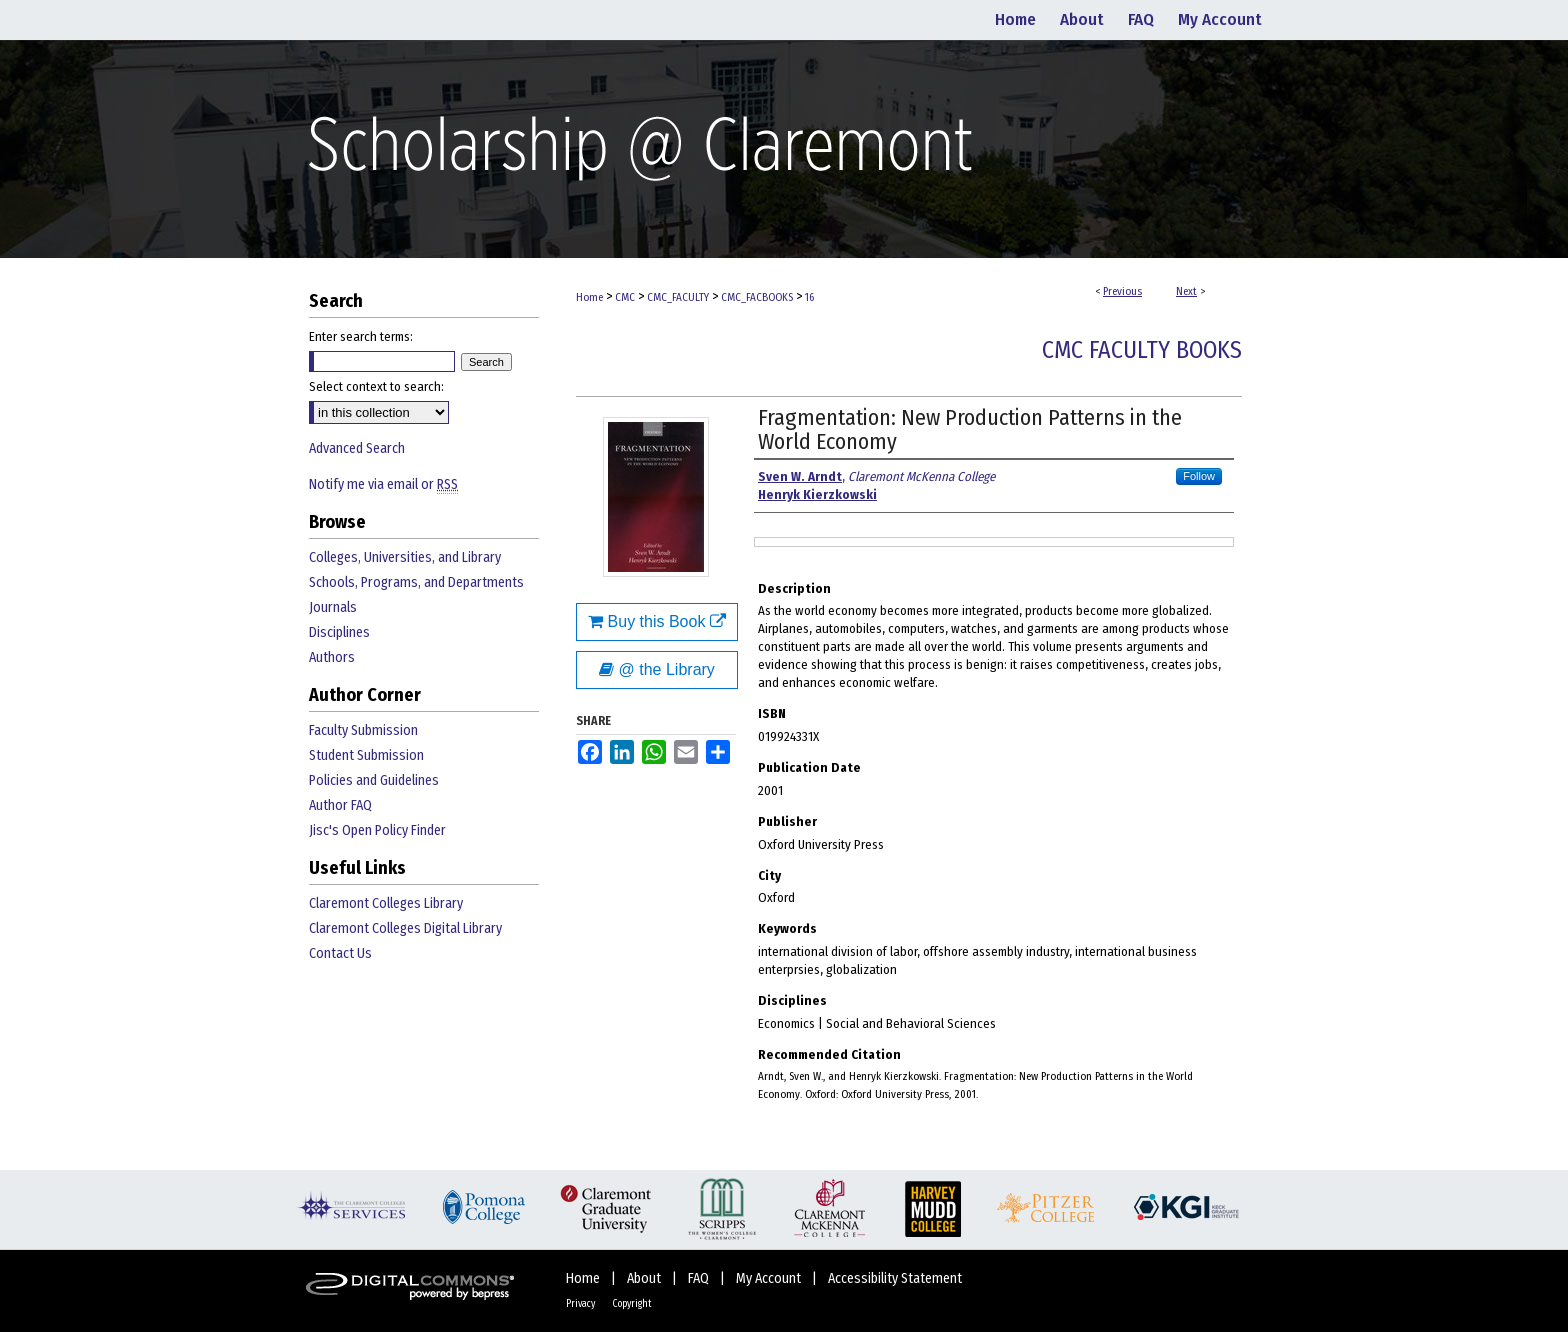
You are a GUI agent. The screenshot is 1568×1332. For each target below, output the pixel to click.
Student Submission (366, 755)
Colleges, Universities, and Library (405, 557)
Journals (333, 607)
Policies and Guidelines (374, 780)
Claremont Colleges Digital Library (405, 928)
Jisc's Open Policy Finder (377, 830)
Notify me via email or (383, 484)
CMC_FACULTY (678, 297)
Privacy (581, 1304)
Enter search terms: (361, 336)
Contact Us (340, 953)
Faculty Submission (363, 730)
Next (1186, 291)
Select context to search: (376, 386)
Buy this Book (657, 621)
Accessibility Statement (895, 1278)
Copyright (632, 1304)
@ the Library (657, 669)
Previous (1122, 291)
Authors (332, 657)
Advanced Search (357, 448)
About (645, 1278)
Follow (1199, 476)
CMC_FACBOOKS (757, 297)
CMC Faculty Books (1142, 350)
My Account (770, 1278)
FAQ (700, 1278)
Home (589, 297)
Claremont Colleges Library (386, 903)
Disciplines (339, 632)
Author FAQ (340, 805)
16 (809, 297)
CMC (625, 297)
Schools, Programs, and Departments (416, 582)
